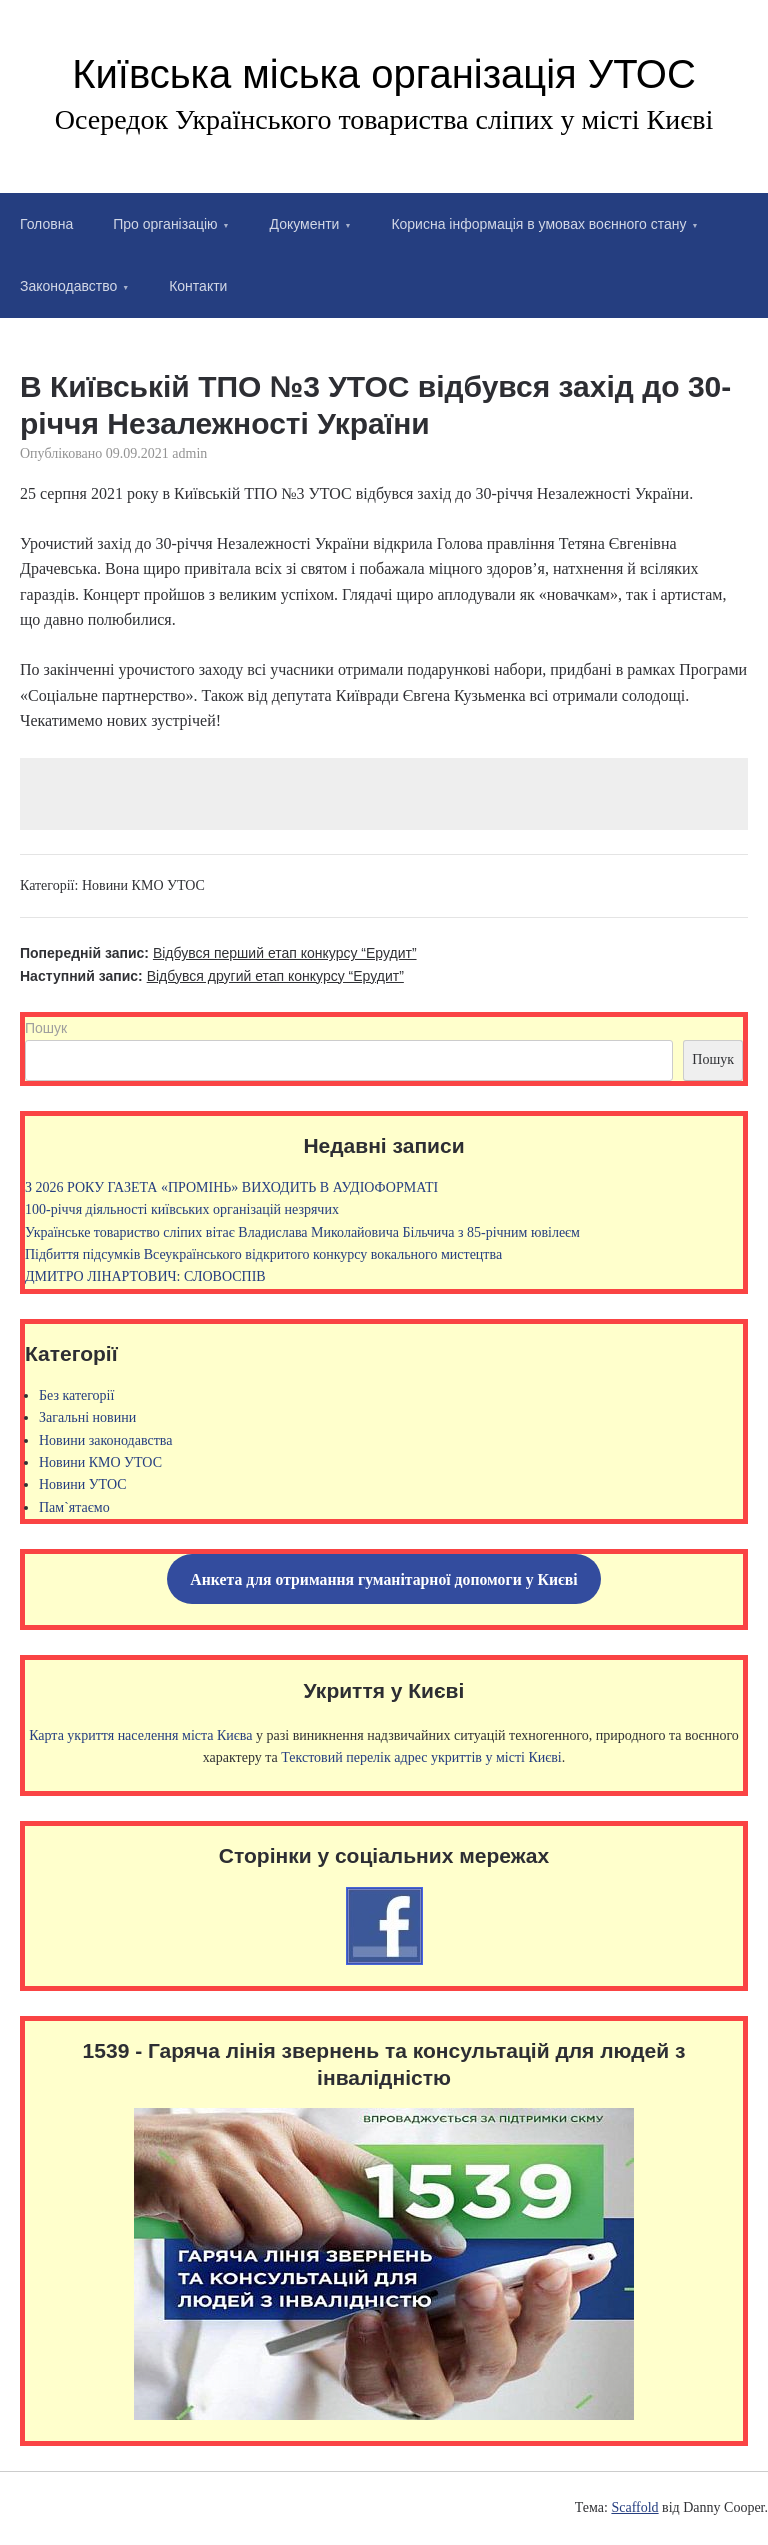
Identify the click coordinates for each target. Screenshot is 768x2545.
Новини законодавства (105, 1440)
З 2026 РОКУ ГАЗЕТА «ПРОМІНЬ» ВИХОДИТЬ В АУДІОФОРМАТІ (231, 1187)
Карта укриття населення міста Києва (140, 1735)
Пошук (46, 1028)
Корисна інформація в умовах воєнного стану (538, 224)
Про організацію (165, 224)
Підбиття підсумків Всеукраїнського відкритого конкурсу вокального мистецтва (263, 1254)
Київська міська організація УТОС (384, 74)
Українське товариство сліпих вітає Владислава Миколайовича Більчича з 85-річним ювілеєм (302, 1232)
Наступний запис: (212, 976)
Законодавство (68, 286)
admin (189, 453)
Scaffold (634, 2507)
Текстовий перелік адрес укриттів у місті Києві (421, 1757)
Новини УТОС (83, 1484)
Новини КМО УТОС (143, 885)
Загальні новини (87, 1417)
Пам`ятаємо (74, 1507)
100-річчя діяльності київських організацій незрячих (182, 1209)
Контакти (198, 286)
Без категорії (76, 1395)
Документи (305, 224)
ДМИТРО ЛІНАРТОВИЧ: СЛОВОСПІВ (145, 1276)
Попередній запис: (218, 953)
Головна (46, 224)
